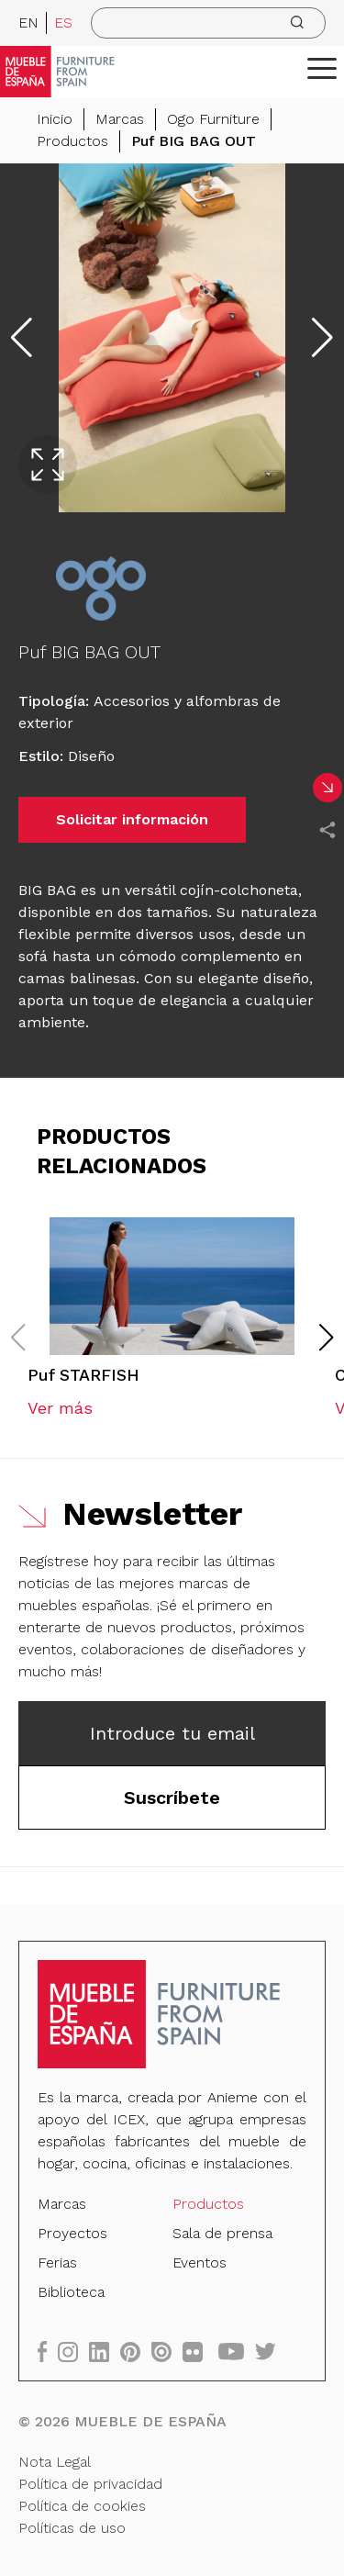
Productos (72, 141)
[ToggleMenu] (322, 68)
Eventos (199, 2262)
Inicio (54, 119)
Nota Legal (54, 2461)
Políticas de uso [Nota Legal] (72, 2528)
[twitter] (271, 2351)
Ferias (57, 2262)
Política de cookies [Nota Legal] (82, 2505)
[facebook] (48, 2351)
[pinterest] (135, 2351)
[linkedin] (104, 2351)
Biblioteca (71, 2292)
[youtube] (236, 2351)
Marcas (119, 119)
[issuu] (167, 2351)
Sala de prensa (222, 2233)
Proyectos (72, 2233)
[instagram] (73, 2351)
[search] (208, 23)
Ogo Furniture (213, 119)
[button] (322, 68)
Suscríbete (172, 1797)
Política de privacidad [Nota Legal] (90, 2483)
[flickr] (198, 2351)
